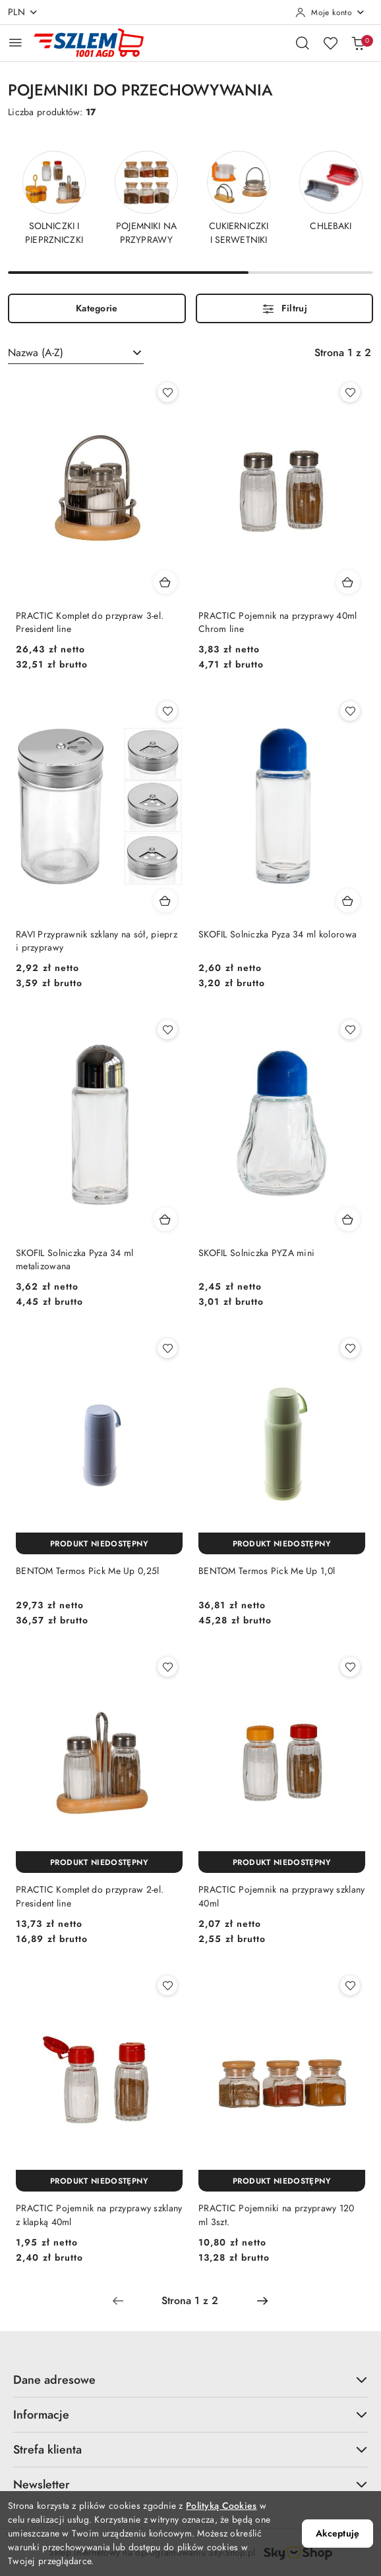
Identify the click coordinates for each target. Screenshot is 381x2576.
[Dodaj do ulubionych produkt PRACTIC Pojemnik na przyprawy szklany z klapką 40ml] (167, 1985)
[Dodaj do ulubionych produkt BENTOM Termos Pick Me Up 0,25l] (167, 1348)
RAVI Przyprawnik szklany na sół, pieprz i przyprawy (96, 941)
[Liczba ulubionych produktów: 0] (330, 42)
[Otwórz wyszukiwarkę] (302, 42)
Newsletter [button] (190, 2484)
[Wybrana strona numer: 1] (190, 2301)
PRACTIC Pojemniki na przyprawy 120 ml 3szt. (276, 2215)
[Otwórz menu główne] (15, 42)
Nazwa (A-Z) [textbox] (35, 353)
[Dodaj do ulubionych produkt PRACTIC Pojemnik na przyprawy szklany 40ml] (350, 1667)
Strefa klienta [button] (190, 2449)
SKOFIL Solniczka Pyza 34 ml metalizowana (75, 1260)
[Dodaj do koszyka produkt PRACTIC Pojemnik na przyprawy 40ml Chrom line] (348, 582)
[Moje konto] (330, 12)
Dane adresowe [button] (190, 2379)
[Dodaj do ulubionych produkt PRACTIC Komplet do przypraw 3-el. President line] (167, 392)
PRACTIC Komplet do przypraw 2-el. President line (89, 1896)
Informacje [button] (190, 2414)
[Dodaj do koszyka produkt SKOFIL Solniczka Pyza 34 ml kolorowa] (348, 900)
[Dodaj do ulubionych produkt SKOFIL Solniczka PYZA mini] (350, 1029)
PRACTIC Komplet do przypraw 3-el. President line (89, 622)
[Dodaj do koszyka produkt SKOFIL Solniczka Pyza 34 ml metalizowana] (165, 1219)
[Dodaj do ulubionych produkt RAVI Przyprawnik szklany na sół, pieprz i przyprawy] (167, 711)
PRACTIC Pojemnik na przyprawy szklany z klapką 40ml (99, 2215)
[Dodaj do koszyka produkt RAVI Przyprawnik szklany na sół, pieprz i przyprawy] (165, 900)
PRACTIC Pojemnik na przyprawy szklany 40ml (281, 1896)
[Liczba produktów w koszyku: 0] (358, 42)
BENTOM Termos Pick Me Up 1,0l (266, 1571)
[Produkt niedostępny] (99, 1543)
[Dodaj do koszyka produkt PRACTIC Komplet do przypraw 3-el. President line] (165, 582)
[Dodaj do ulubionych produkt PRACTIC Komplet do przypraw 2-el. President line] (167, 1667)
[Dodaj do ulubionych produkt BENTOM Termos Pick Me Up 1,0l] (350, 1348)
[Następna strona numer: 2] (262, 2301)
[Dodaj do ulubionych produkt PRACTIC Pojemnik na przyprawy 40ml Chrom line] (350, 392)
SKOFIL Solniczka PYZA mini (256, 1253)
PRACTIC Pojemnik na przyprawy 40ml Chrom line (277, 622)
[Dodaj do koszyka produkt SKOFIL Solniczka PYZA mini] (348, 1219)
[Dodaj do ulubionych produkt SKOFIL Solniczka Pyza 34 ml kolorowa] (350, 711)
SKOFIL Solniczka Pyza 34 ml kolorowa (277, 934)
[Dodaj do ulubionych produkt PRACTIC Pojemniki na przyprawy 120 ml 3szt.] (350, 1985)
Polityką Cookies (221, 2506)
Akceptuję (337, 2533)
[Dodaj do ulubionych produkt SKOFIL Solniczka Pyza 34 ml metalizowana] (167, 1029)
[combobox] (76, 353)
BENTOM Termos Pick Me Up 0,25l (87, 1571)
